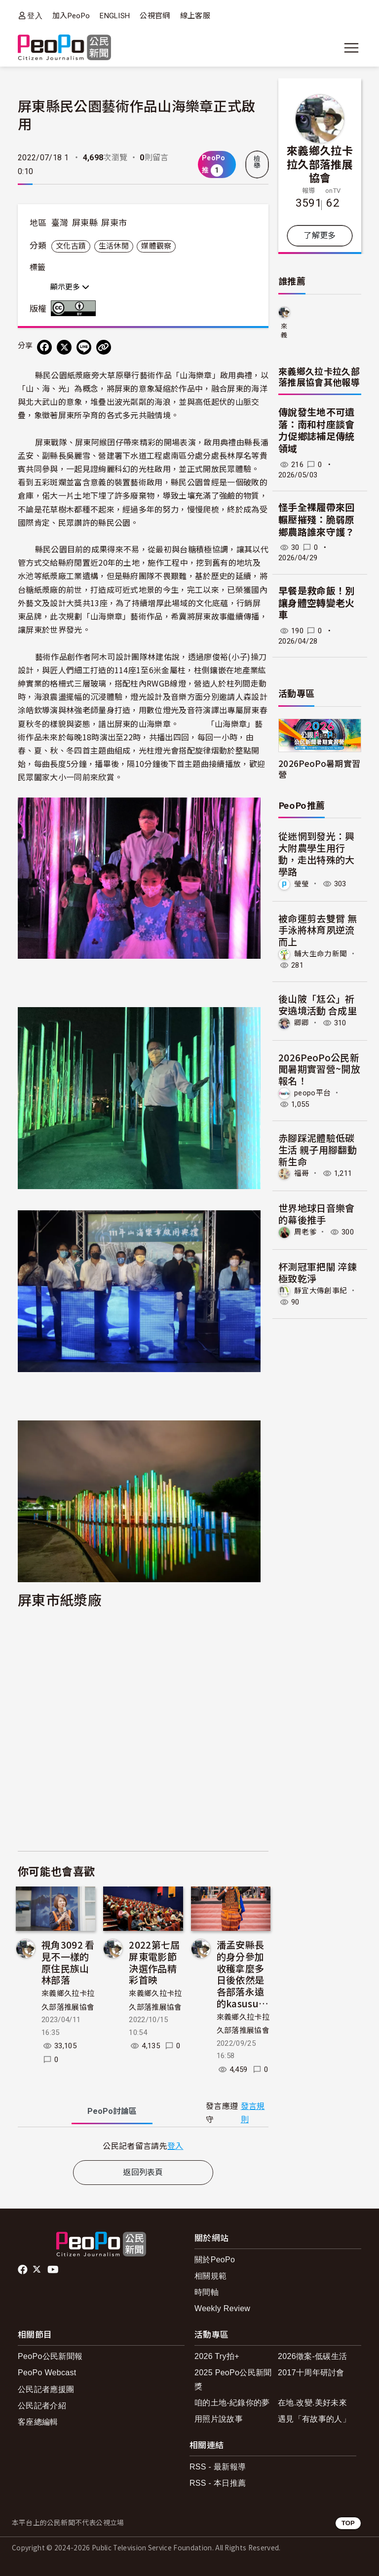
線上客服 (195, 15)
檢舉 (257, 162)
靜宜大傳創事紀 (320, 1290)
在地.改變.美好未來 (312, 2402)
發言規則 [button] (253, 2113)
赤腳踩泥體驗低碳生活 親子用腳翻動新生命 (317, 1149)
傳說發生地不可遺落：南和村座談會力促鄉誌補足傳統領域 (316, 431)
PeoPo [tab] (112, 2111)
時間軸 (206, 2292)
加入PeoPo (71, 15)
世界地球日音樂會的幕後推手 (316, 1213)
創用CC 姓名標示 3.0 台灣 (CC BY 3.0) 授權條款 (75, 308)
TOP (348, 2523)
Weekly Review (222, 2308)
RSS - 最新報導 (218, 2467)
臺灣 (60, 223)
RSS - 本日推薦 (218, 2483)
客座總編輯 (38, 2422)
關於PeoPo (214, 2259)
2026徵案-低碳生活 (312, 2356)
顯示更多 (69, 287)
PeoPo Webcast (47, 2372)
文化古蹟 (71, 246)
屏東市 (114, 223)
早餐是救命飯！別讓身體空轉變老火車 (316, 603)
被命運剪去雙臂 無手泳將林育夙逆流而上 (317, 929)
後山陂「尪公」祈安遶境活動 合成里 (317, 1004)
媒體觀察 (156, 246)
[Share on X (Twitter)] (64, 347)
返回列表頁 (143, 2172)
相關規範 (210, 2276)
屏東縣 (85, 223)
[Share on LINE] (83, 347)
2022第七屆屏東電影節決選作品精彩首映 (154, 1962)
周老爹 (305, 1232)
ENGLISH (115, 15)
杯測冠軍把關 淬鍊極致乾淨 (317, 1272)
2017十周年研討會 (311, 2372)
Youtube (53, 2270)
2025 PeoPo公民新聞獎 (233, 2379)
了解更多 (319, 235)
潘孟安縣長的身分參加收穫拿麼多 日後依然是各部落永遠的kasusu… (243, 1974)
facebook (23, 2270)
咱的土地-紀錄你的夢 (232, 2402)
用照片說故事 (218, 2419)
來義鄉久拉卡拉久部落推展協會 (320, 163)
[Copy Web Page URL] (103, 347)
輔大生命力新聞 (320, 953)
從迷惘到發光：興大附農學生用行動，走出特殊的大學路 (316, 853)
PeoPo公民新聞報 (50, 2356)
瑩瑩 (301, 883)
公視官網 (155, 15)
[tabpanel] (143, 2145)
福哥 (301, 1173)
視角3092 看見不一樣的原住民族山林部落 (68, 1962)
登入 (34, 15)
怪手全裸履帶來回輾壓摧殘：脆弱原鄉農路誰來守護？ (316, 520)
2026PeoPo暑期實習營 (319, 768)
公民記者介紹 (42, 2405)
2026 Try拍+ (216, 2356)
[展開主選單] (351, 48)
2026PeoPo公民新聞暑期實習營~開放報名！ (319, 1069)
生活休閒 (114, 246)
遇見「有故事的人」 (314, 2419)
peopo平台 (312, 1092)
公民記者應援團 (46, 2389)
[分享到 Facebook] (44, 347)
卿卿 (301, 1022)
